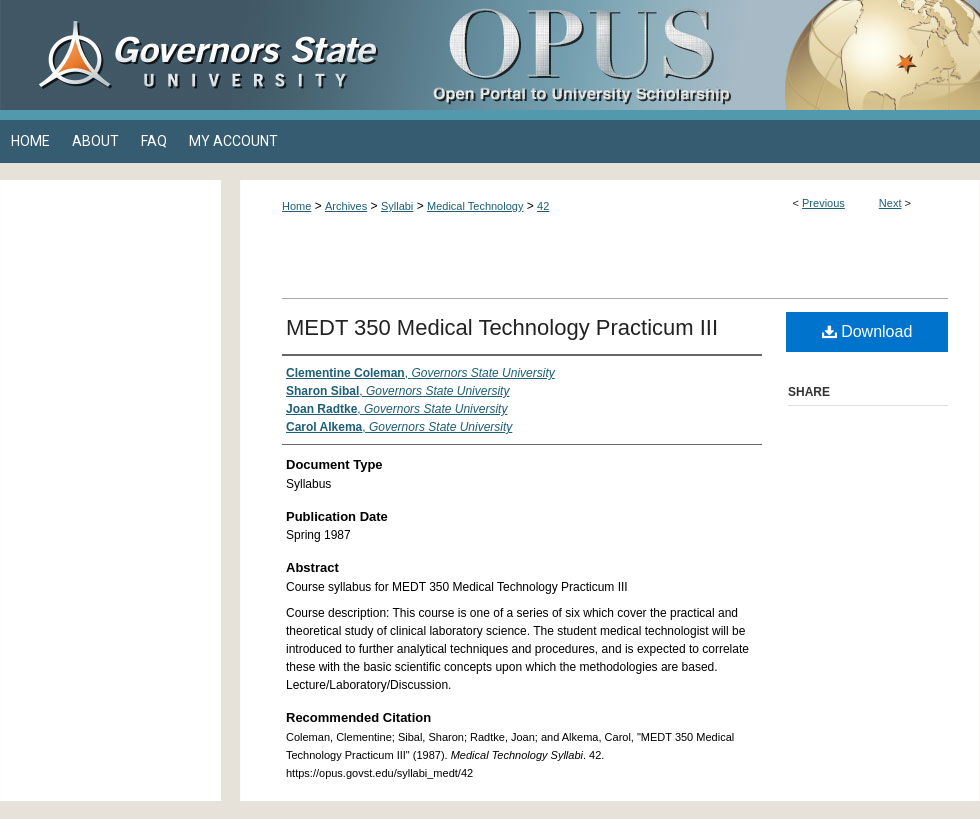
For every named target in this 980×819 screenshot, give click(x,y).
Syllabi (397, 206)
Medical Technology (475, 206)
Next (890, 203)
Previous (823, 203)
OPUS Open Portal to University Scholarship (690, 55)
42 (543, 206)
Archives (346, 206)
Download (867, 331)
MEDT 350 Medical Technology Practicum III (502, 327)
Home (296, 206)
